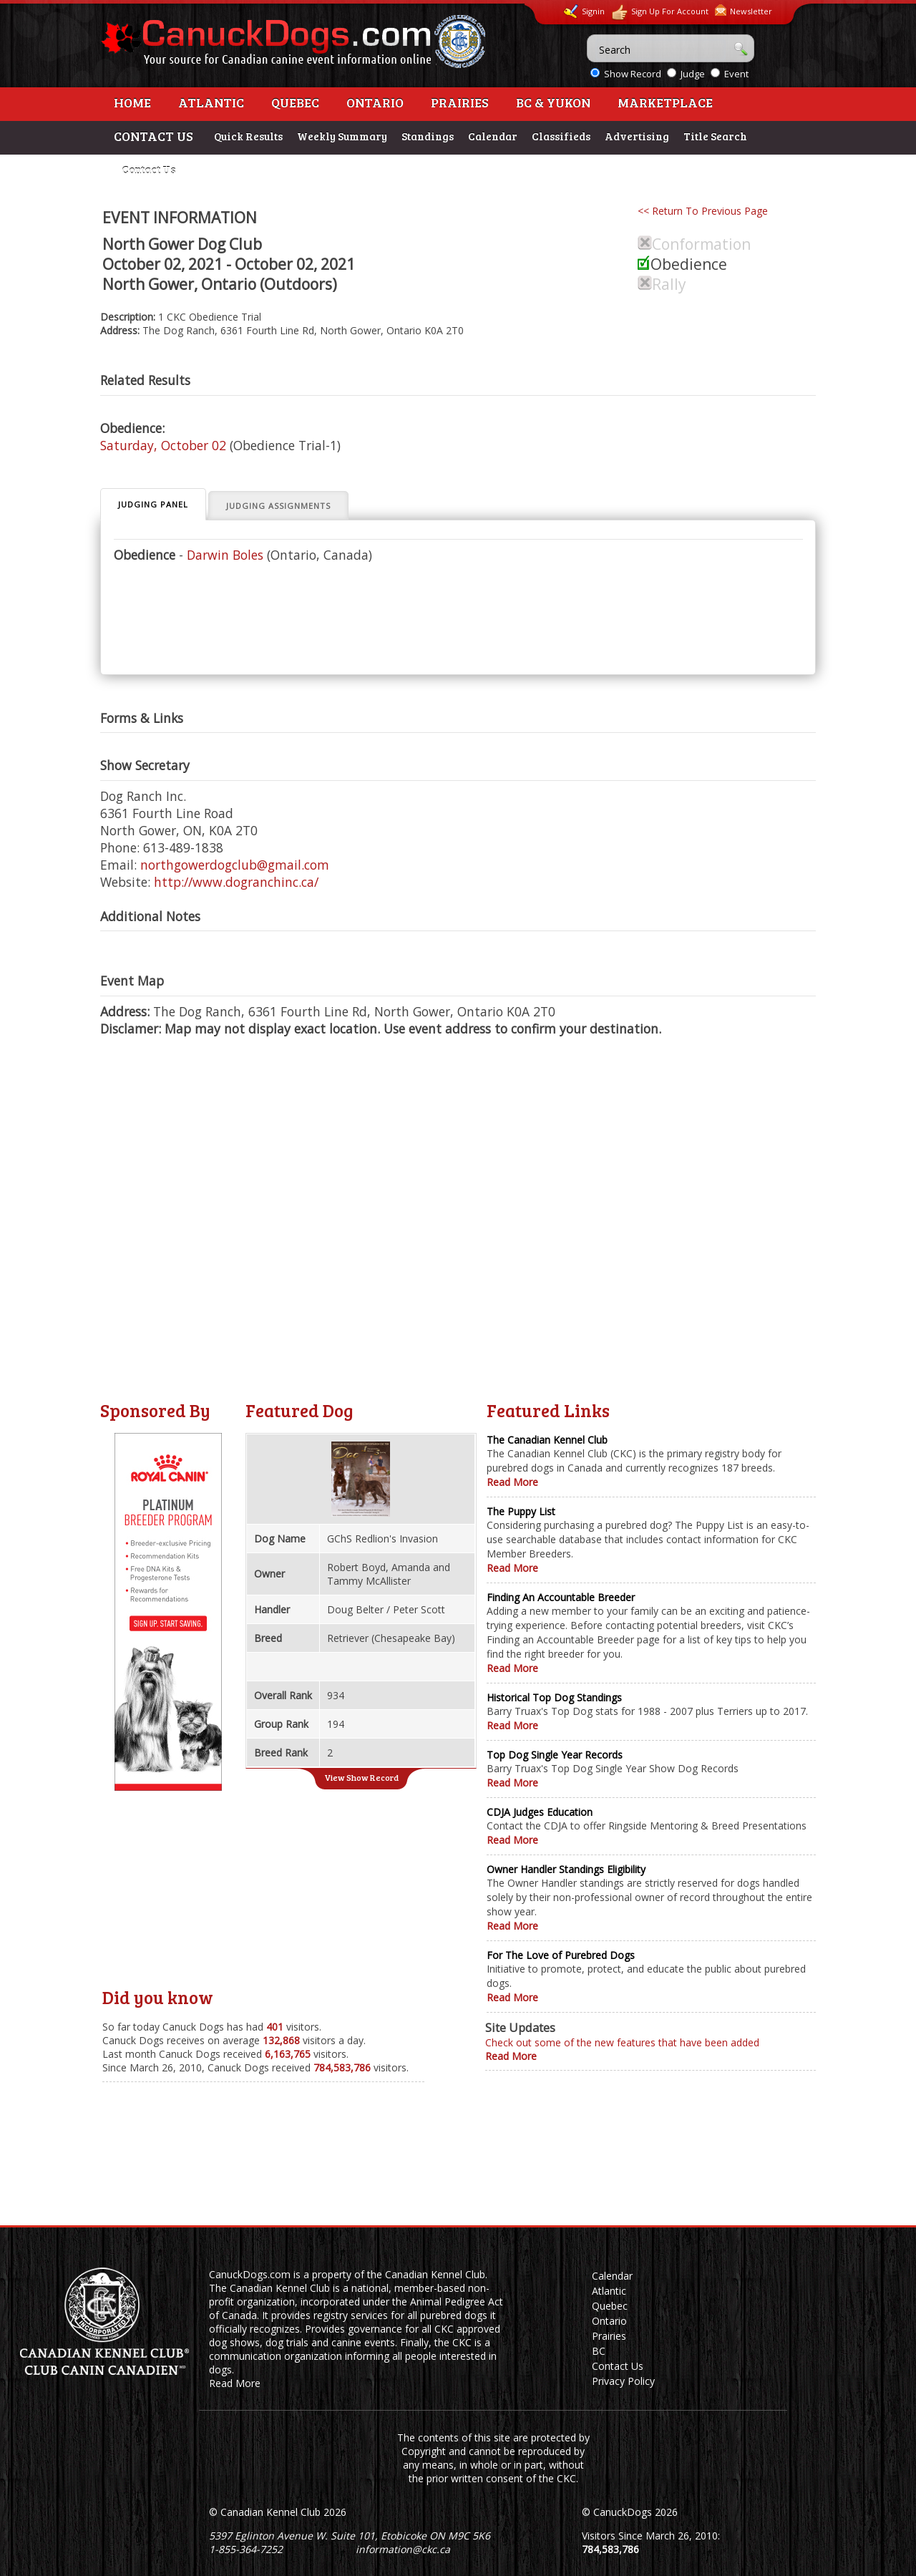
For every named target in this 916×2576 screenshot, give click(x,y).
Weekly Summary (342, 136)
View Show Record (361, 1777)
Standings (427, 136)
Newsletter (743, 10)
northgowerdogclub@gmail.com (234, 864)
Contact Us (148, 169)
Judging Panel (153, 504)
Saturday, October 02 (163, 445)
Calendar (492, 136)
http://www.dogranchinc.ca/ (236, 881)
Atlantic (211, 102)
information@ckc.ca (403, 2549)
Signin (584, 11)
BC (598, 2351)
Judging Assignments (278, 505)
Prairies (460, 102)
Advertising (637, 136)
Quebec (295, 102)
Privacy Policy (623, 2381)
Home (132, 102)
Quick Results (248, 136)
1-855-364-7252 (246, 2549)
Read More (512, 1482)
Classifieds (561, 136)
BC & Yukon (553, 102)
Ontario (375, 102)
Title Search (715, 136)
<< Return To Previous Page (703, 211)
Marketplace (665, 102)
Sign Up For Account (659, 12)
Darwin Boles (225, 554)
